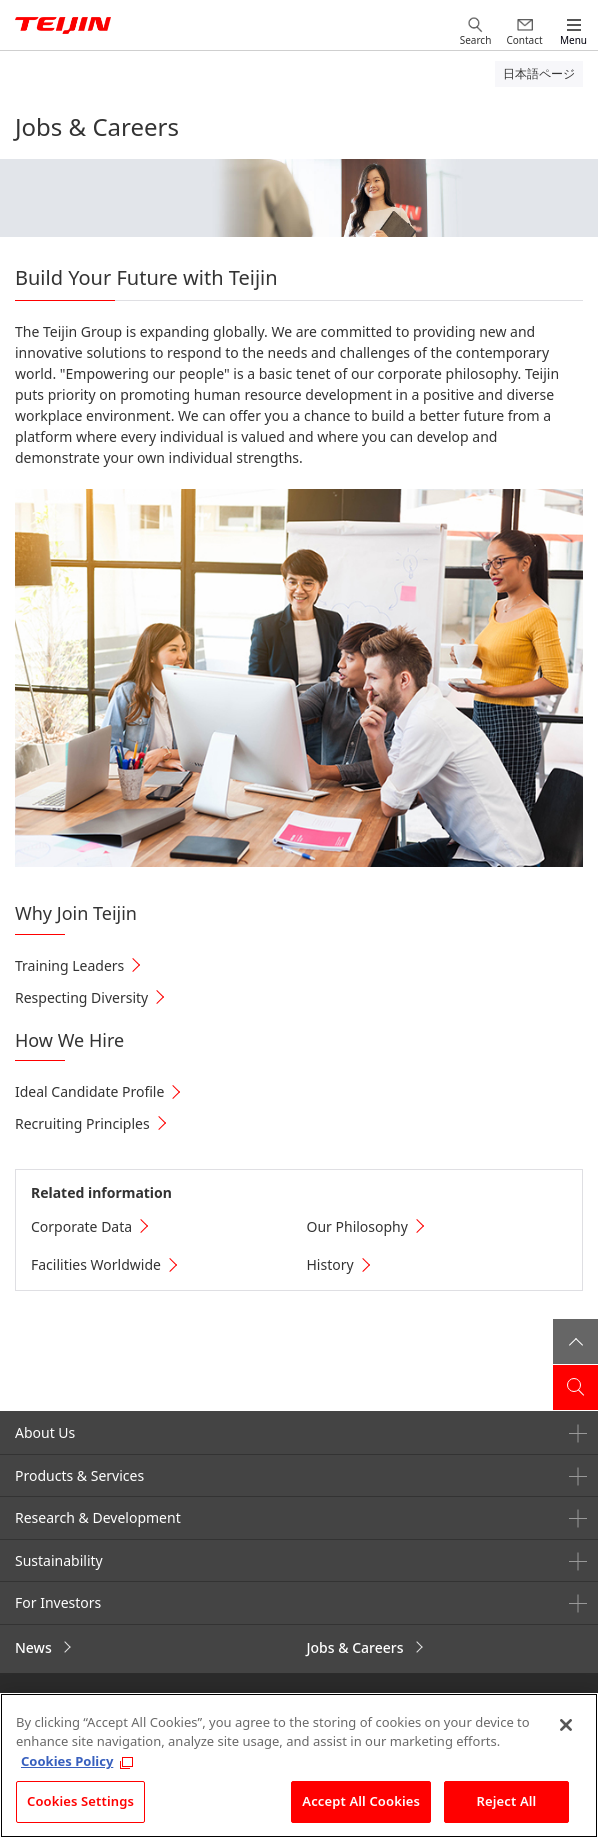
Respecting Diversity (81, 997)
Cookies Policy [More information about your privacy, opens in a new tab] (67, 1761)
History (330, 1264)
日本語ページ (539, 73)
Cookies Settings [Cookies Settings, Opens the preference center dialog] (80, 1801)
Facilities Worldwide (96, 1264)
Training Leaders (69, 965)
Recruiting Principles (82, 1123)
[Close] (566, 1725)
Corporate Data (81, 1226)
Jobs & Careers (355, 1647)
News (33, 1647)
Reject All (507, 1801)
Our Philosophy (357, 1226)
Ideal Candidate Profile (89, 1091)
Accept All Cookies (361, 1801)
